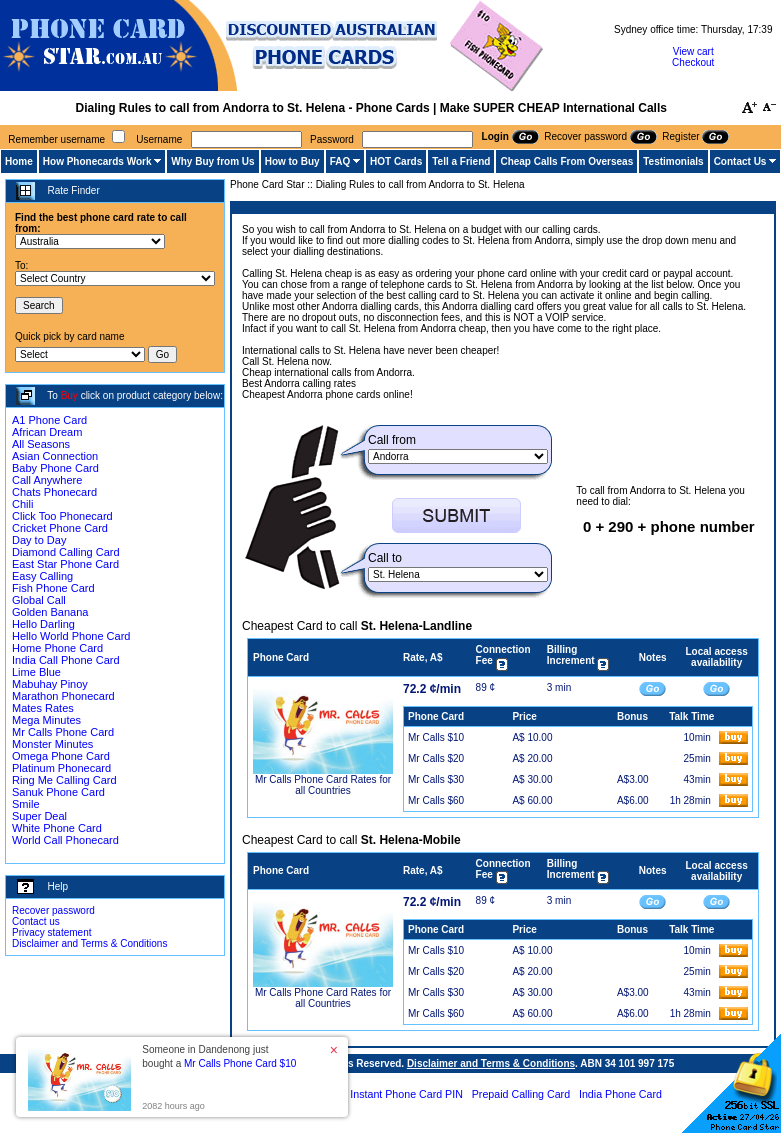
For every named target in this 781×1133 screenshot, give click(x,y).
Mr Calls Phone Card (63, 732)
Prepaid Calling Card (521, 1094)
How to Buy (292, 161)
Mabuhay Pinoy (50, 684)
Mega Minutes (46, 720)
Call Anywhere (47, 480)
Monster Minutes (52, 744)
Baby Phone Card (55, 468)
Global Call (39, 600)
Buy (69, 395)
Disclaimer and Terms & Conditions (89, 943)
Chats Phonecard (54, 492)
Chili (22, 504)
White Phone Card (57, 828)
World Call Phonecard (65, 840)
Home (19, 161)
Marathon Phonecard (63, 696)
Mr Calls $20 (436, 758)
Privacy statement (51, 932)
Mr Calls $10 (436, 737)
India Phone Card (620, 1094)
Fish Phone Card (53, 588)
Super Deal (39, 816)
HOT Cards (396, 161)
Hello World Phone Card (71, 636)
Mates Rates (43, 708)
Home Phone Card (57, 648)
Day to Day (39, 540)
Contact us (36, 921)
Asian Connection (55, 456)
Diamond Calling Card (66, 552)
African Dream (47, 432)
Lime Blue (36, 672)
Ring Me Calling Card (64, 780)
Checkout (693, 62)
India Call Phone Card (66, 660)
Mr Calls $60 (436, 800)
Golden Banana (50, 612)
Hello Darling (43, 624)
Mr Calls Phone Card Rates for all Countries (323, 785)
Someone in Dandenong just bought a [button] (219, 1056)
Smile (26, 804)
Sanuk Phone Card (58, 792)
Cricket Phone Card (60, 528)
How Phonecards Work (97, 161)
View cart (693, 51)
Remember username (56, 139)
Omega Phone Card (61, 756)
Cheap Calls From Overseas (566, 161)
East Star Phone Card (65, 564)
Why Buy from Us (212, 161)
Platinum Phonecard (61, 768)
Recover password (53, 910)
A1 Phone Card (49, 420)
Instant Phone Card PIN (406, 1094)
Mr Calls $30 (436, 779)
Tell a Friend (461, 161)
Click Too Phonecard (62, 516)
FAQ (340, 161)
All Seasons (41, 444)
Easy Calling (42, 576)
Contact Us (740, 161)
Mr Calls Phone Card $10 (240, 1063)
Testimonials (673, 161)
